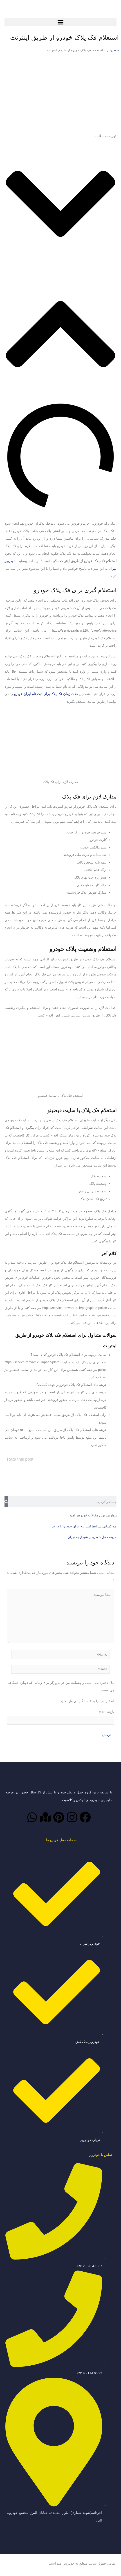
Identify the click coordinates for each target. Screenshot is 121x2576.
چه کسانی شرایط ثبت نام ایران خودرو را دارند (84, 1526)
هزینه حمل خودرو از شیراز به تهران (92, 1537)
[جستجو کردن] (6, 1501)
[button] (60, 205)
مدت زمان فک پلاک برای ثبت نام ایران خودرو (46, 694)
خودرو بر (113, 50)
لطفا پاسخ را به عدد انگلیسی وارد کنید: (87, 1701)
